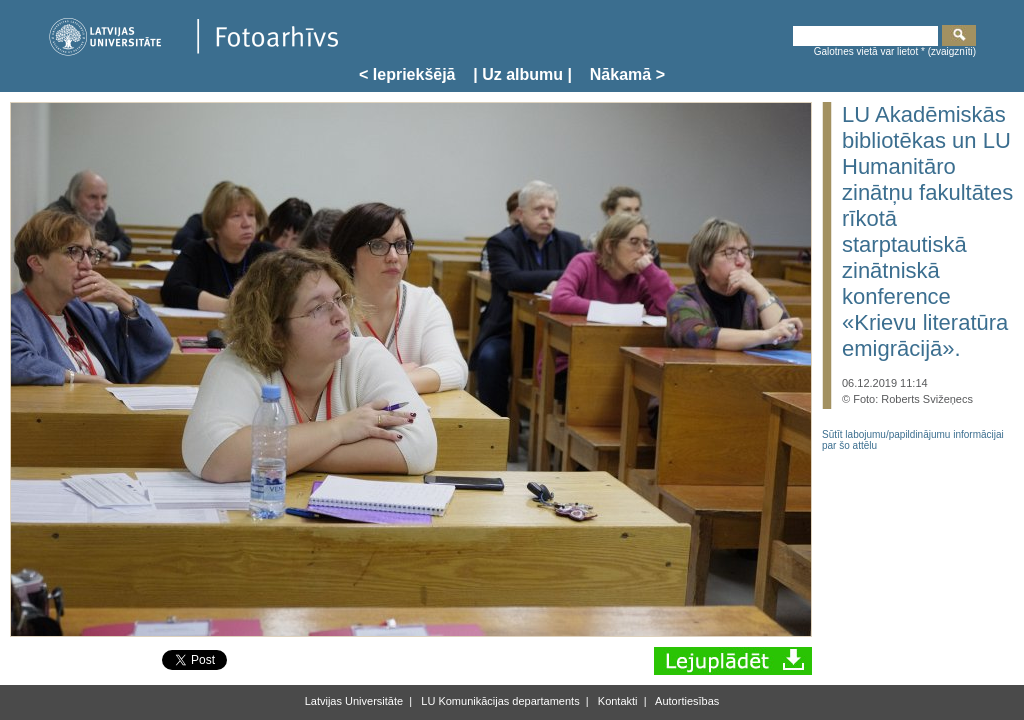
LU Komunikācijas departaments (498, 701)
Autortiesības (686, 701)
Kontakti (616, 701)
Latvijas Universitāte (354, 701)
